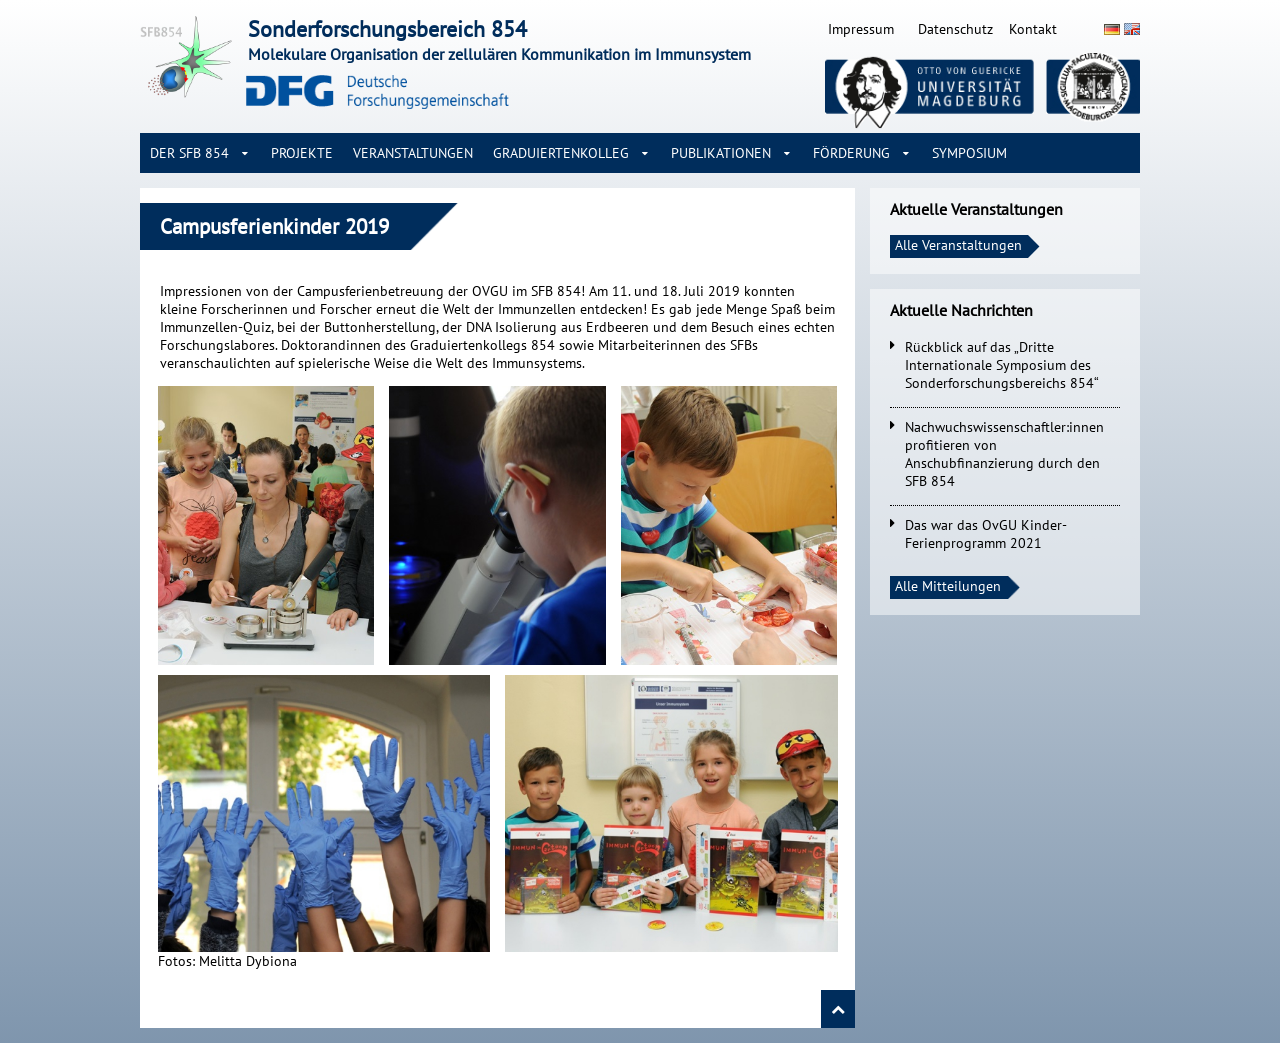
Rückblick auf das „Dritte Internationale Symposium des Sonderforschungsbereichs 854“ (1002, 365)
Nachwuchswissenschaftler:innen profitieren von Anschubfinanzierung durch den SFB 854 (1004, 454)
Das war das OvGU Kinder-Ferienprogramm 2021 (986, 534)
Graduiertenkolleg (561, 153)
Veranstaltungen (413, 153)
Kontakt (1033, 29)
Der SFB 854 (189, 153)
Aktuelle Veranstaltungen (976, 209)
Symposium (969, 153)
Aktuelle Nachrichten (961, 310)
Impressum (861, 29)
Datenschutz (955, 29)
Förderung (851, 153)
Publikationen (721, 153)
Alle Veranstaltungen (958, 245)
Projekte (302, 153)
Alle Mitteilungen (948, 586)
